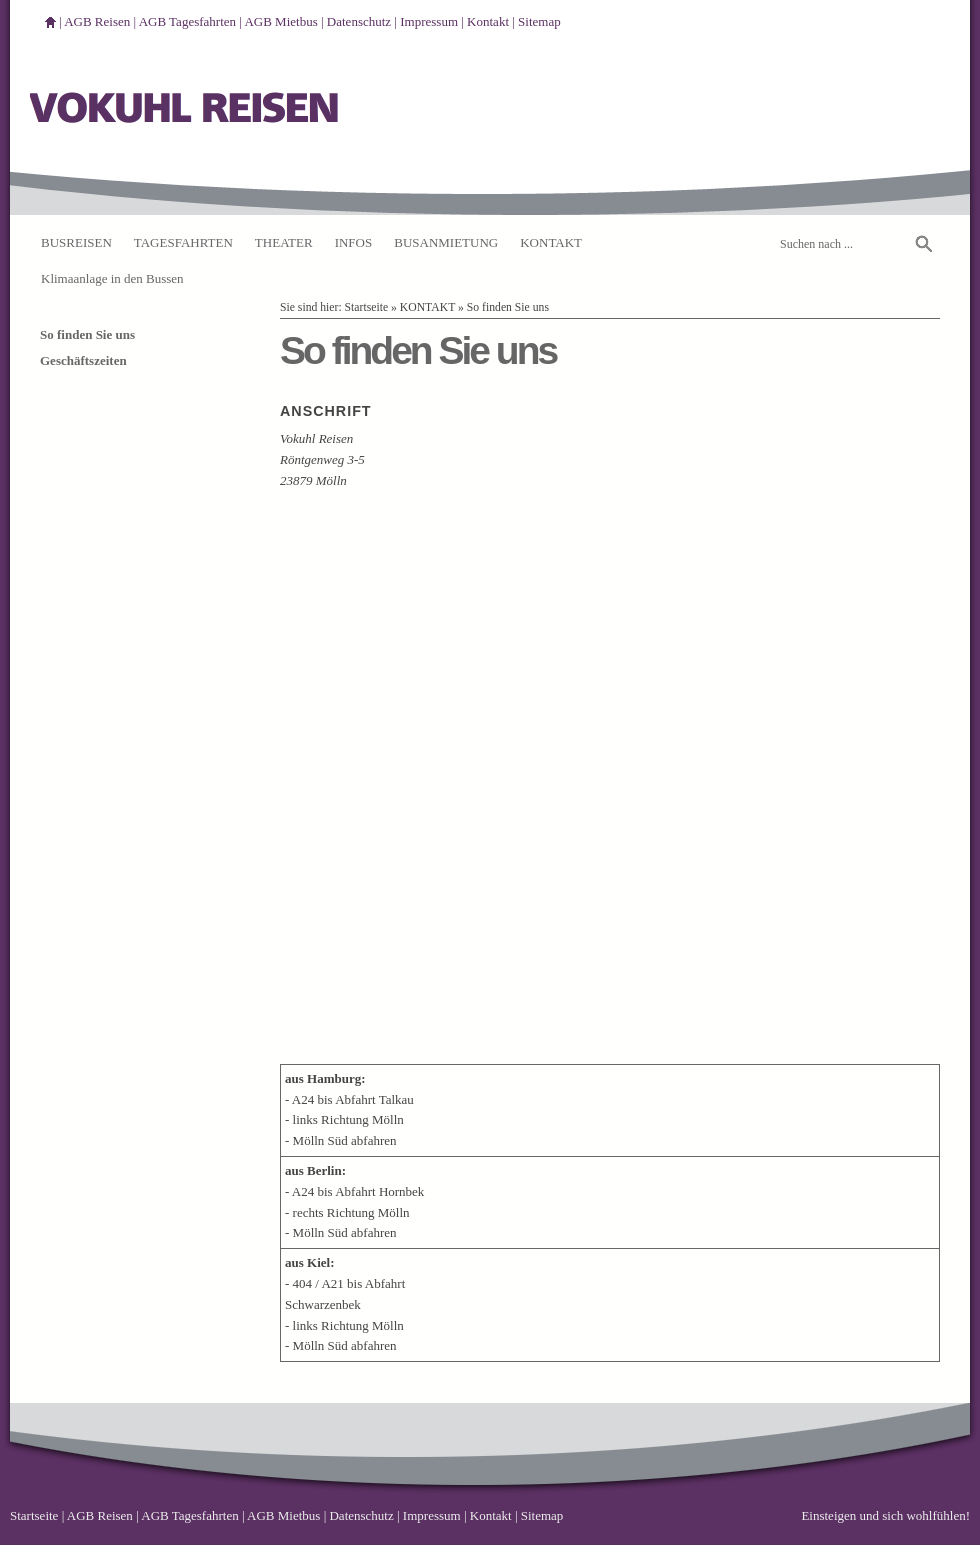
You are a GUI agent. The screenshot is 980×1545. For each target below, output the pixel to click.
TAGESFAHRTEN (183, 242)
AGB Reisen (97, 21)
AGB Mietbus (280, 21)
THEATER (284, 242)
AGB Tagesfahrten (187, 21)
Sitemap (539, 21)
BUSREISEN (76, 242)
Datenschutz (359, 21)
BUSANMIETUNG (446, 242)
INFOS (354, 242)
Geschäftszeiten (83, 360)
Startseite (367, 307)
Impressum (429, 21)
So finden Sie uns (508, 307)
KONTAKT (551, 242)
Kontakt (488, 21)
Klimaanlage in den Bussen (112, 278)
